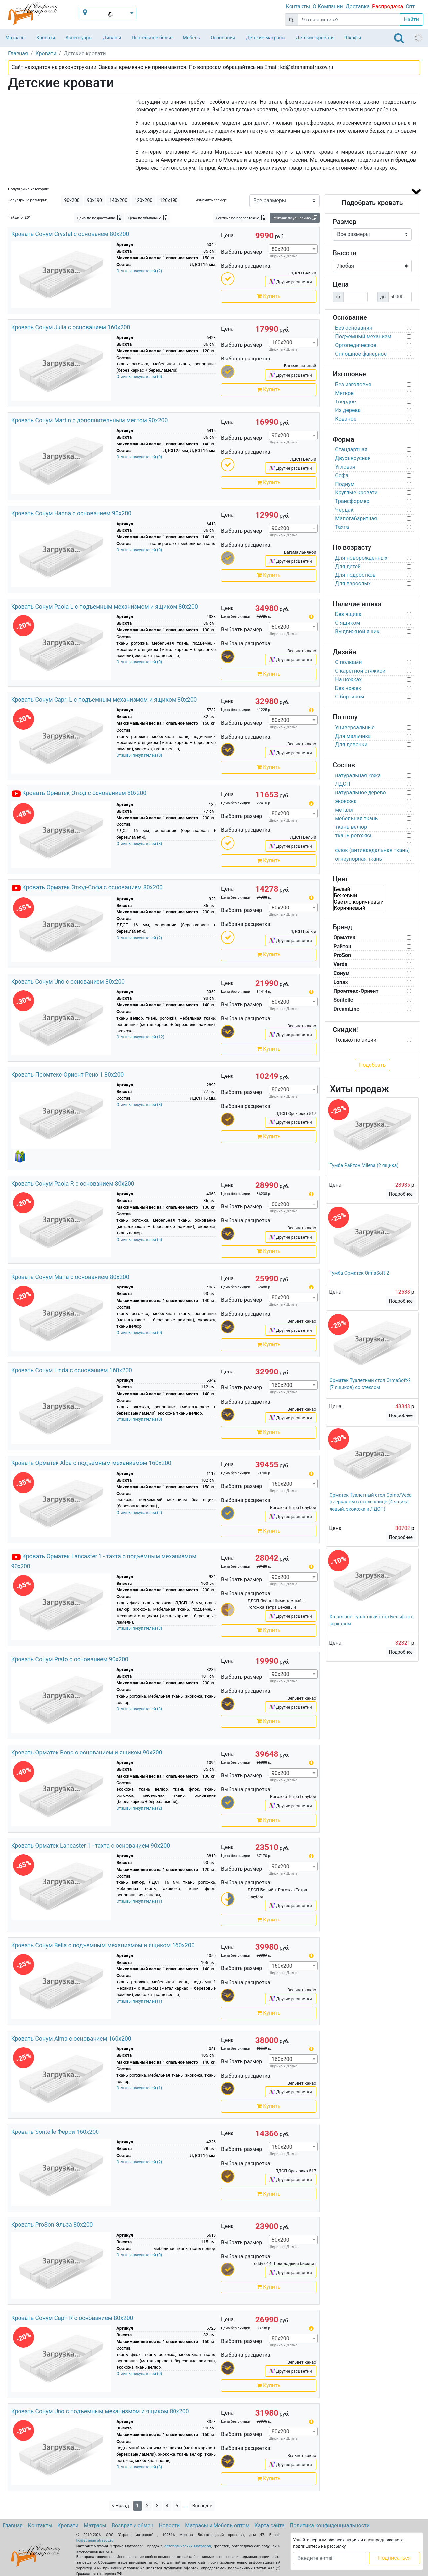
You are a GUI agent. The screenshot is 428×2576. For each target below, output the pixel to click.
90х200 (71, 200)
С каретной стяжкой (360, 671)
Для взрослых (353, 583)
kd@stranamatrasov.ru (94, 2540)
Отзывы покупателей (139, 271)
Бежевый (358, 895)
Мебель (191, 38)
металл (344, 810)
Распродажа (387, 6)
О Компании (328, 6)
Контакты (298, 6)
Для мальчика (353, 736)
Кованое (345, 419)
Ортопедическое (355, 345)
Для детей (348, 566)
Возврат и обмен (132, 2525)
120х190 (168, 200)
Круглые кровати (356, 492)
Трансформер (352, 501)
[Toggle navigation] (399, 38)
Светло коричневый (358, 902)
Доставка (358, 6)
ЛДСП (342, 784)
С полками (348, 662)
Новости (169, 2525)
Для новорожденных (361, 558)
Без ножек (348, 688)
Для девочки (351, 744)
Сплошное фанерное (361, 354)
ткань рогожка (353, 835)
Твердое (345, 402)
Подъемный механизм (363, 336)
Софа (341, 475)
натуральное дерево (360, 792)
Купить (268, 296)
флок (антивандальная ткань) (372, 850)
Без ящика (348, 614)
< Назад (120, 2505)
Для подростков (355, 575)
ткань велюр (351, 827)
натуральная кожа (358, 775)
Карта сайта (270, 2525)
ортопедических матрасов (187, 2546)
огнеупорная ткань (358, 859)
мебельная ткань (356, 818)
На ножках (348, 679)
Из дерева (348, 410)
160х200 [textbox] (282, 342)
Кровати (45, 38)
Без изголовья (353, 384)
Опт (410, 6)
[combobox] (293, 249)
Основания (223, 38)
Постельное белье (152, 38)
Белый (358, 889)
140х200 (118, 200)
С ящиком (347, 623)
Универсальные (355, 727)
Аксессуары (78, 38)
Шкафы (352, 38)
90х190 (94, 200)
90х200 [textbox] (280, 435)
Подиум (344, 484)
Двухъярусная (352, 458)
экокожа (346, 801)
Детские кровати (315, 38)
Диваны (112, 38)
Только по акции (355, 1040)
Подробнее (401, 1194)
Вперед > (202, 2505)
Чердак (344, 510)
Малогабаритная (356, 518)
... (186, 2505)
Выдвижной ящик (357, 631)
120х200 (143, 200)
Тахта (342, 527)
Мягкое (344, 393)
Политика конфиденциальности (330, 2525)
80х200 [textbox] (280, 249)
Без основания (353, 328)
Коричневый (358, 908)
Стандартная (351, 449)
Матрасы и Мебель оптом (217, 2525)
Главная (13, 2525)
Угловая (345, 467)
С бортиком (349, 697)
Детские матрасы (265, 38)
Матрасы (15, 38)
